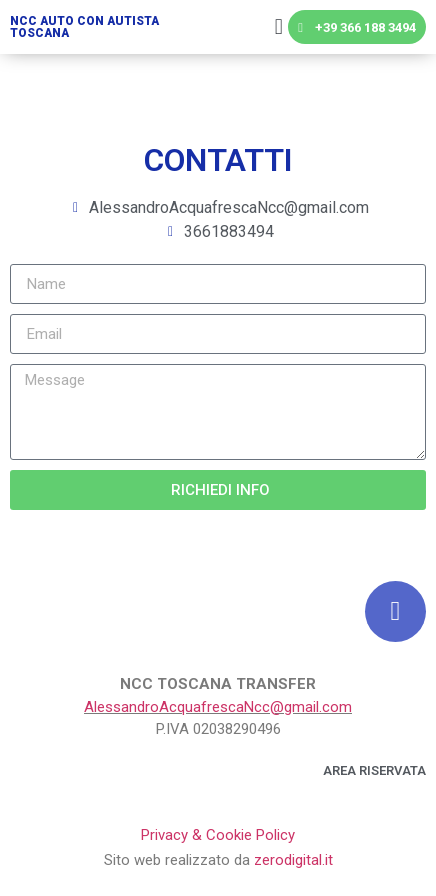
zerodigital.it (293, 860)
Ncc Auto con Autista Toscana (84, 27)
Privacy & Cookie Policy (218, 835)
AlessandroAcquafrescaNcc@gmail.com (218, 707)
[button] (278, 27)
